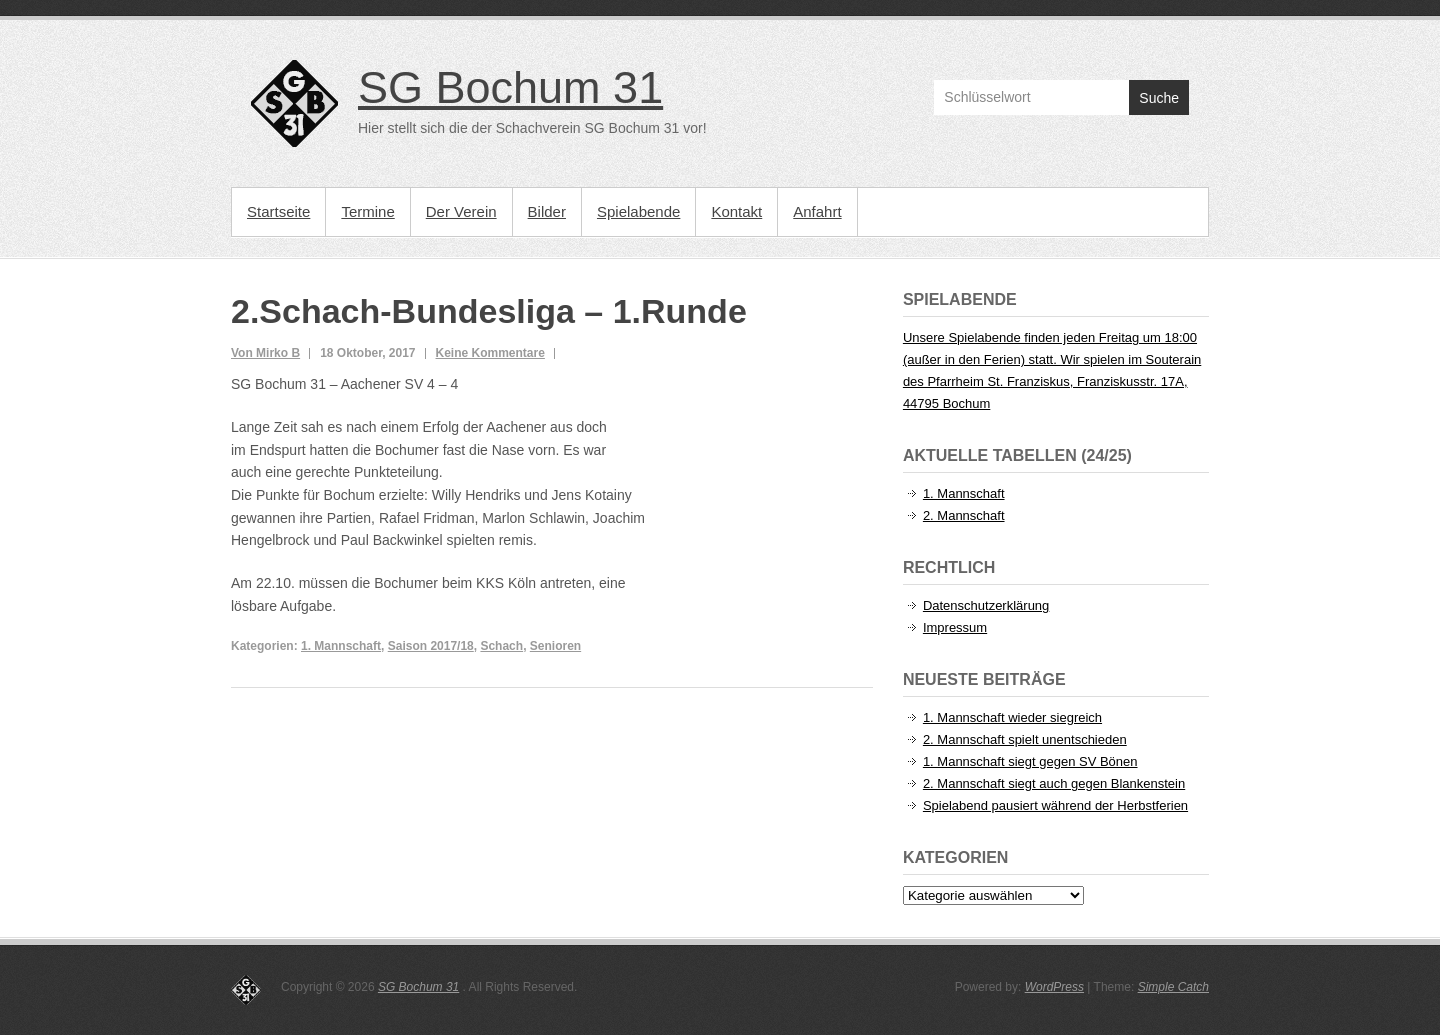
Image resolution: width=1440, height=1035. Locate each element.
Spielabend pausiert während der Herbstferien (1055, 805)
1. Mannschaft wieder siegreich (1012, 717)
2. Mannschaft (964, 515)
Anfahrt (817, 211)
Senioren (555, 646)
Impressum (955, 627)
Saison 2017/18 (431, 646)
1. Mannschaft (341, 646)
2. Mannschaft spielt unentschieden (1025, 739)
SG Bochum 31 (510, 87)
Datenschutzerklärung (986, 605)
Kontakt (736, 211)
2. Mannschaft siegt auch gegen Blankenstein (1054, 783)
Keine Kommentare (490, 353)
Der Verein (461, 211)
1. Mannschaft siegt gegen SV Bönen (1030, 761)
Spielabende (638, 211)
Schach (501, 646)
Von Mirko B (265, 353)
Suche (1159, 98)
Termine (367, 211)
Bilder (547, 211)
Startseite (278, 211)
